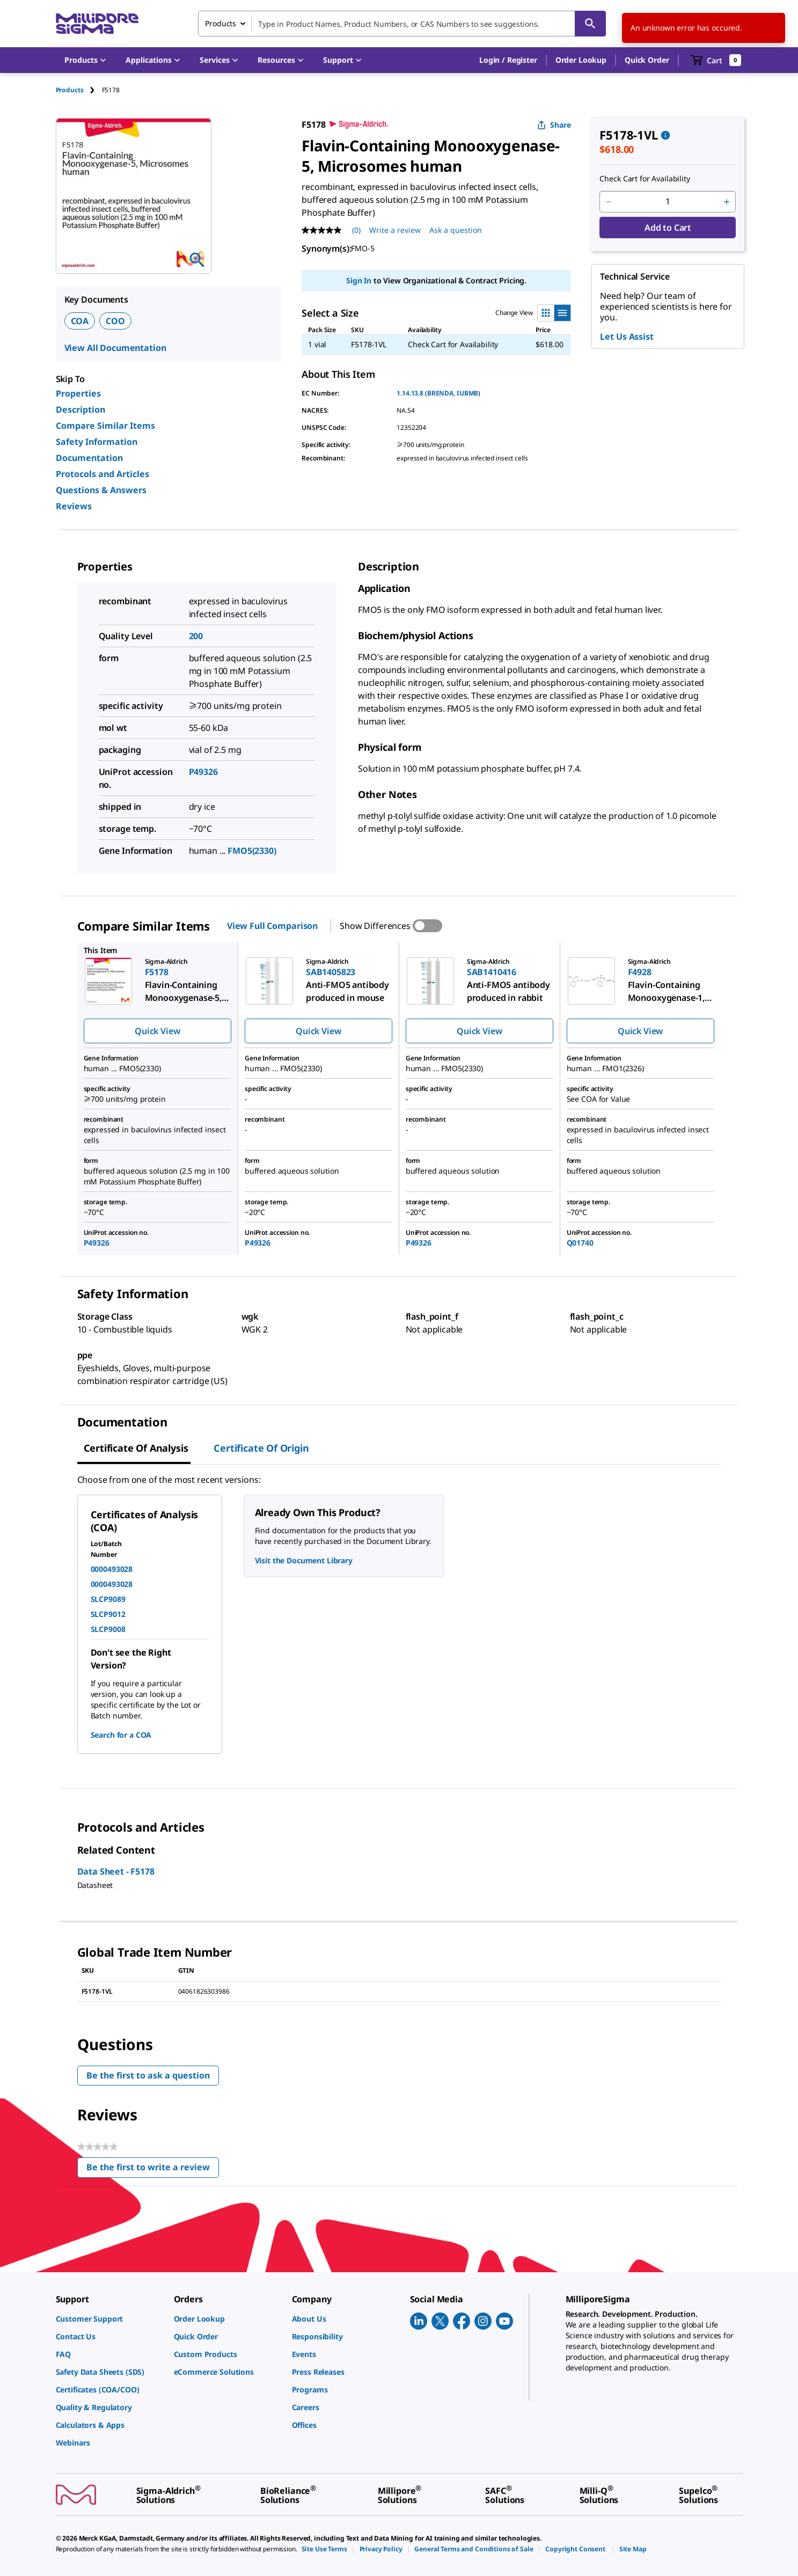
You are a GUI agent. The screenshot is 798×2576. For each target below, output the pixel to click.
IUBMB (467, 393)
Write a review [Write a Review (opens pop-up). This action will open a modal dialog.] (395, 230)
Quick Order (647, 60)
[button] (508, 60)
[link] (109, 2318)
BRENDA (440, 393)
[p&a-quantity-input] (667, 202)
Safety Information (96, 442)
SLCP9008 (108, 1629)
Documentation (89, 458)
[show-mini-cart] (716, 60)
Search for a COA (121, 1735)
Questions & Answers (101, 490)
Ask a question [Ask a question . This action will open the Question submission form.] (455, 230)
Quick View (157, 1031)
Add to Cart (668, 227)
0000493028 (112, 1569)
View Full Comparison (272, 925)
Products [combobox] (220, 23)
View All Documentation (115, 347)
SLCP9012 (108, 1614)
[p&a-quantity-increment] (726, 201)
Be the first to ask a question (148, 2075)
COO (115, 321)
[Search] (590, 23)
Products (70, 89)
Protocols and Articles (102, 474)
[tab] (79, 90)
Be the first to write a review (152, 2169)
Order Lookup (580, 60)
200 (196, 636)
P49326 (203, 772)
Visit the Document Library (304, 1560)
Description (80, 409)
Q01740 (580, 1243)
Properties (78, 393)
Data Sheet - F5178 (116, 1871)
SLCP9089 (108, 1599)
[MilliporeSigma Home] (97, 23)
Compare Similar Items (105, 425)
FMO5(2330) (252, 851)
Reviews (74, 506)
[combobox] (402, 23)
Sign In (358, 280)
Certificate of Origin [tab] (261, 1447)
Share (554, 125)
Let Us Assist (626, 336)
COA (80, 321)
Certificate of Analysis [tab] (136, 1447)
